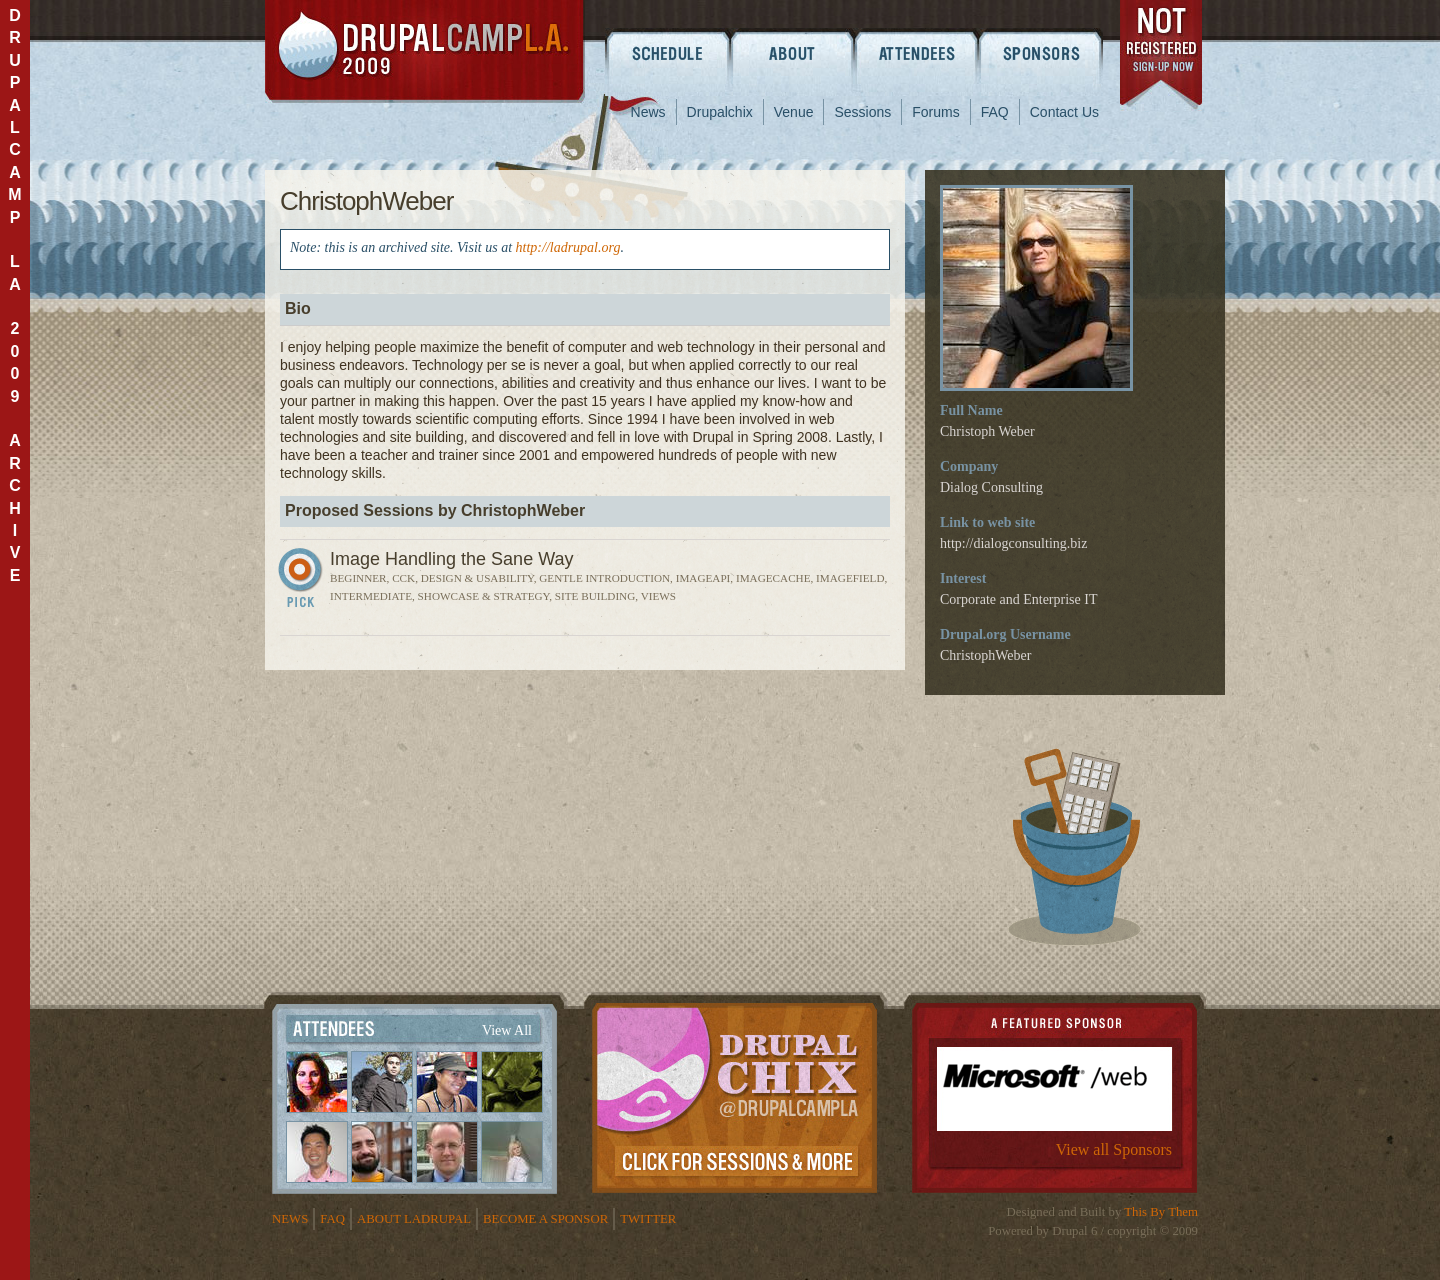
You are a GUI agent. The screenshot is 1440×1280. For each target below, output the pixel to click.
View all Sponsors (1114, 1149)
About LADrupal (414, 1219)
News (648, 112)
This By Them (1161, 1212)
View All (507, 1030)
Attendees (917, 53)
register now (1162, 58)
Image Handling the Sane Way (451, 559)
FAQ (995, 112)
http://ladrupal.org (568, 247)
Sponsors (1042, 53)
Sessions (862, 112)
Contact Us (1064, 112)
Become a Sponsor (545, 1219)
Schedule (667, 53)
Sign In (303, 582)
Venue (794, 112)
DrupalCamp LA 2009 (425, 51)
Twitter (648, 1219)
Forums (935, 112)
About (792, 53)
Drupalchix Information (734, 1094)
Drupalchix (720, 112)
